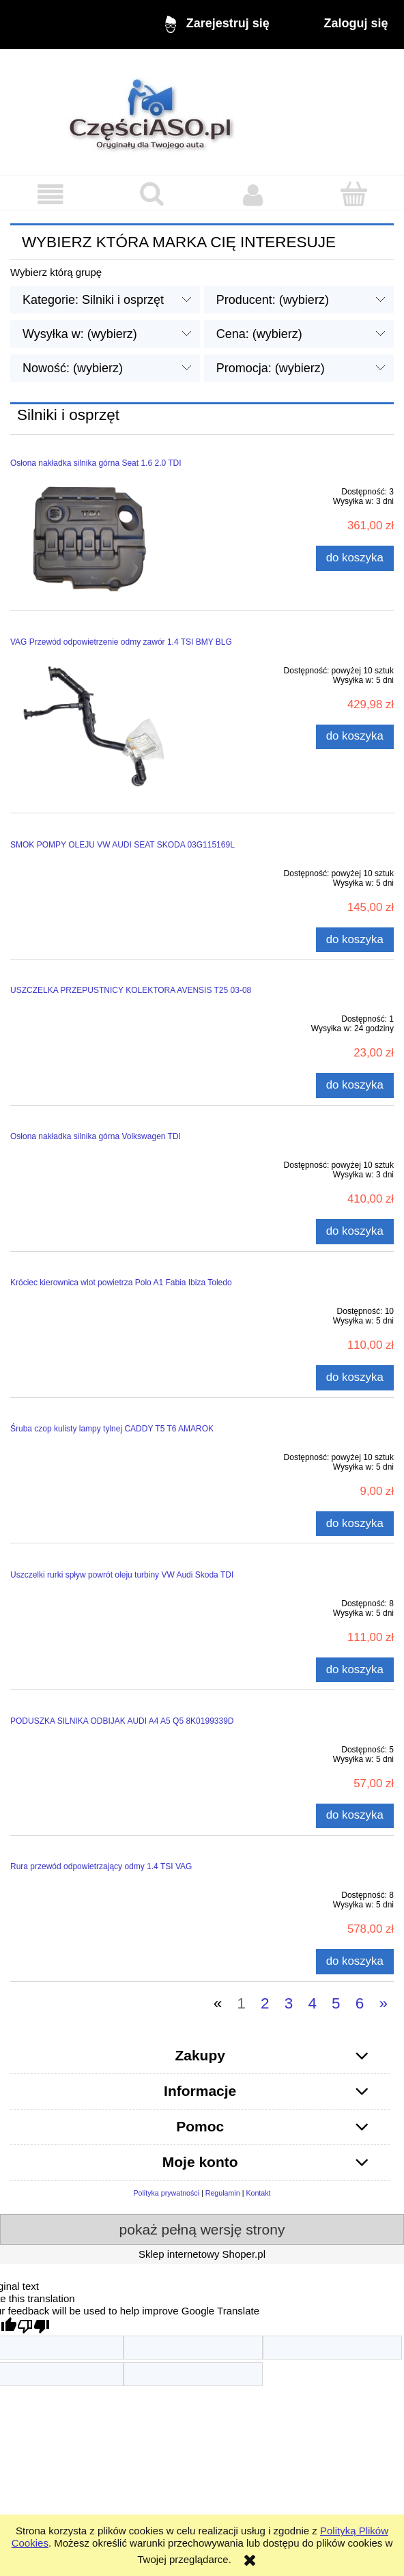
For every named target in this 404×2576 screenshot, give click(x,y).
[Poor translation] (33, 2326)
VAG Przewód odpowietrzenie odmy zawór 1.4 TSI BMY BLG (121, 642)
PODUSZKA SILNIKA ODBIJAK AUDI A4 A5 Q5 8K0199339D (122, 1721)
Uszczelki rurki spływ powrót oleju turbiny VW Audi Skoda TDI (121, 1575)
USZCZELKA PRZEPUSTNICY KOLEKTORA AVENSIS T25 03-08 (130, 990)
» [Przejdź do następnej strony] (383, 2003)
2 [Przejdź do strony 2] (265, 2003)
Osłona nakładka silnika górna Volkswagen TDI (95, 1136)
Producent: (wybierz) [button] (272, 300)
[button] (50, 194)
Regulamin (222, 2193)
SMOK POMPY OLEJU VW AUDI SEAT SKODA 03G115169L (122, 845)
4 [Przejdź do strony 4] (312, 2003)
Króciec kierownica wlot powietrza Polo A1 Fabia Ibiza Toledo (121, 1282)
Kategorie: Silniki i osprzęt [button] (93, 300)
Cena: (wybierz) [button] (259, 334)
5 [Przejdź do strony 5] (336, 2003)
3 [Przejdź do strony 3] (289, 2003)
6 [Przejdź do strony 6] (360, 2003)
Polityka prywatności (166, 2193)
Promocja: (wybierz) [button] (270, 368)
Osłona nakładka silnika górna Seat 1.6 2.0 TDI (96, 463)
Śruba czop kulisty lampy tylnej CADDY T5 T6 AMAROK (112, 1428)
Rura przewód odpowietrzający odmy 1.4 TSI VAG (101, 1866)
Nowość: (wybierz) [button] (73, 368)
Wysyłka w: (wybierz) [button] (80, 334)
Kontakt (258, 2193)
